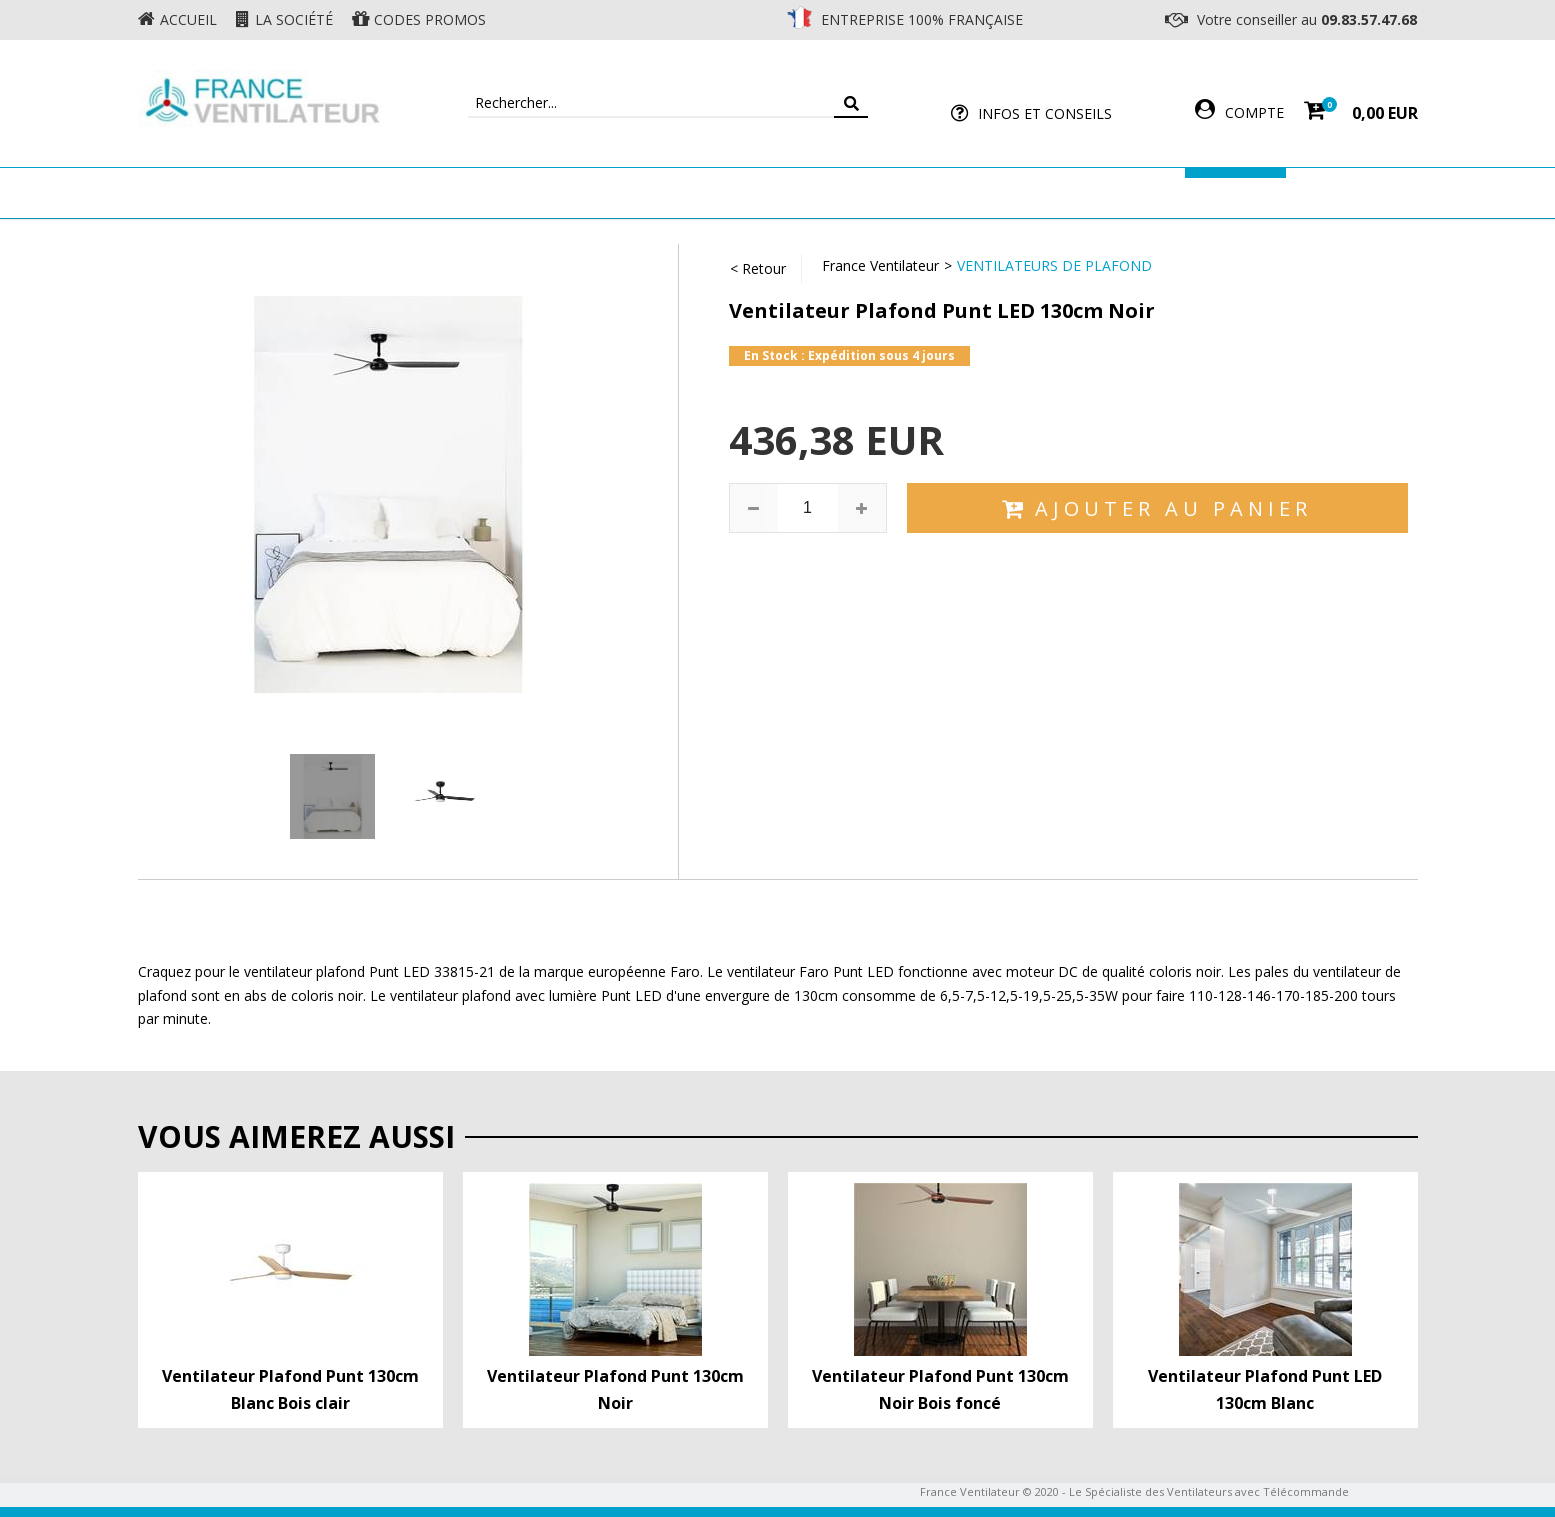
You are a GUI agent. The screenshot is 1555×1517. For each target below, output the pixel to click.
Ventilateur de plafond (379, 192)
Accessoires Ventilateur (1074, 192)
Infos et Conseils (1045, 113)
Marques (1236, 192)
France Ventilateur (880, 265)
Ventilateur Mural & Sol (604, 192)
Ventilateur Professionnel (840, 192)
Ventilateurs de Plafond (1054, 265)
